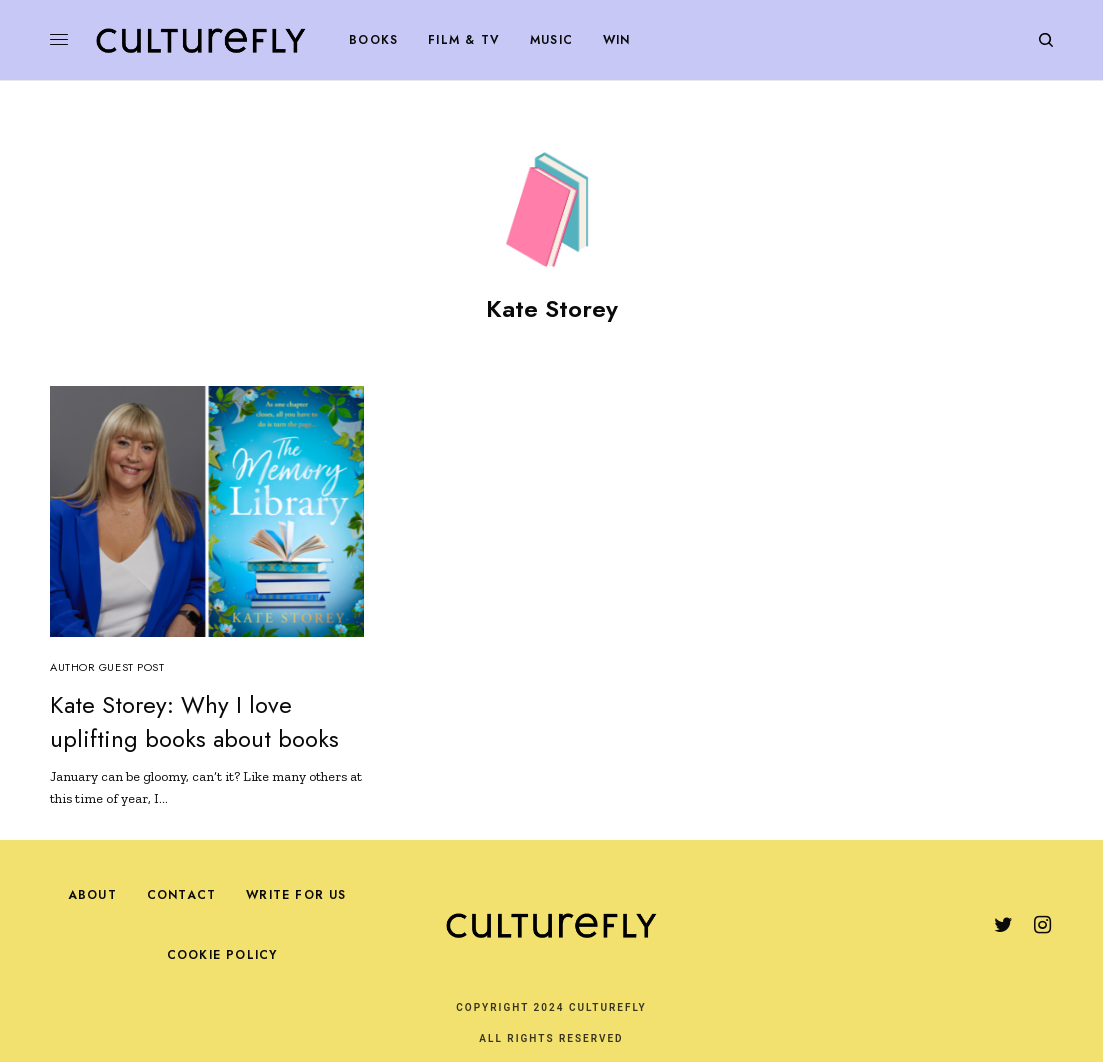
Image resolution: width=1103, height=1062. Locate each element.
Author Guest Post (107, 667)
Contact (181, 895)
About (92, 895)
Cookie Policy (222, 955)
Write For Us (296, 895)
